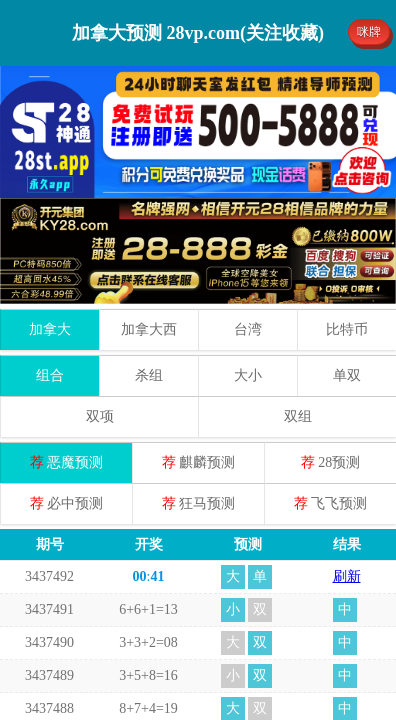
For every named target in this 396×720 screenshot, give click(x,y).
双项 (100, 310)
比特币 (347, 223)
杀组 (149, 269)
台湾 (248, 223)
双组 (298, 310)
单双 (347, 269)
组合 (50, 269)
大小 (248, 269)
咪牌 (369, 32)
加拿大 (50, 223)
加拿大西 (149, 223)
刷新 (347, 470)
